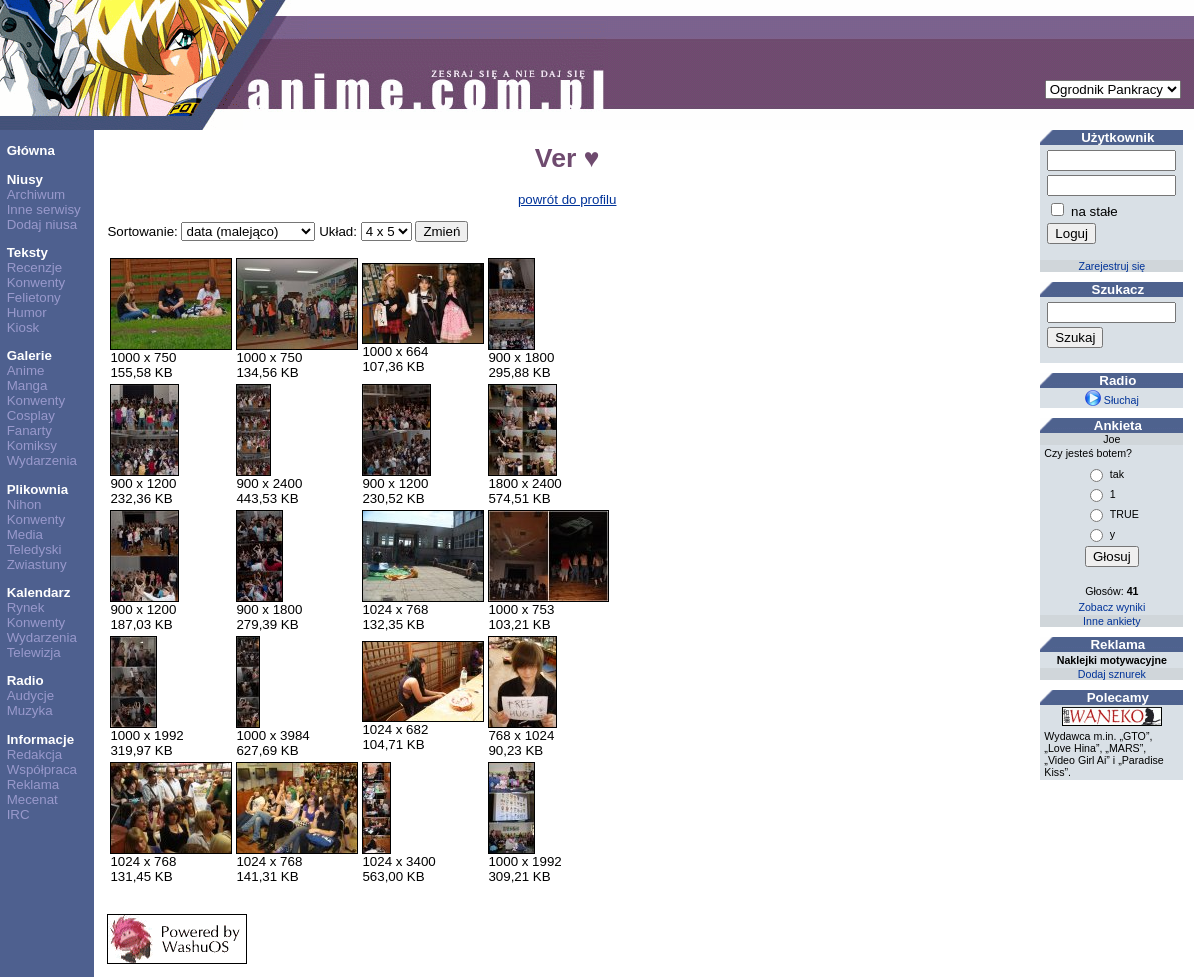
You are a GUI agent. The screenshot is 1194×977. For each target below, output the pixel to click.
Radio (25, 680)
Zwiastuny (37, 564)
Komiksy (32, 445)
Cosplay (31, 415)
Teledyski (34, 549)
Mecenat (32, 799)
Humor (27, 312)
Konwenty (36, 282)
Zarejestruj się (1111, 266)
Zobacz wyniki (1111, 607)
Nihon (24, 504)
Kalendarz (39, 592)
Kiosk (23, 327)
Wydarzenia (42, 460)
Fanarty (29, 430)
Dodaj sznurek (1112, 674)
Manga (27, 385)
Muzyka (30, 710)
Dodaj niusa (42, 224)
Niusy (25, 179)
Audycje (30, 695)
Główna (31, 150)
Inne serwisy (44, 209)
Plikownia (37, 489)
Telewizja (34, 652)
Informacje (40, 739)
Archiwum (36, 194)
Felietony (34, 297)
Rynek (26, 607)
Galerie (29, 355)
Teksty (27, 252)
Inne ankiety (1111, 621)
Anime (26, 370)
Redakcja (35, 754)
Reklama (33, 784)
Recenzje (35, 267)
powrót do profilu (567, 199)
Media (25, 534)
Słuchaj (1112, 400)
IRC (18, 814)
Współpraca (42, 769)
